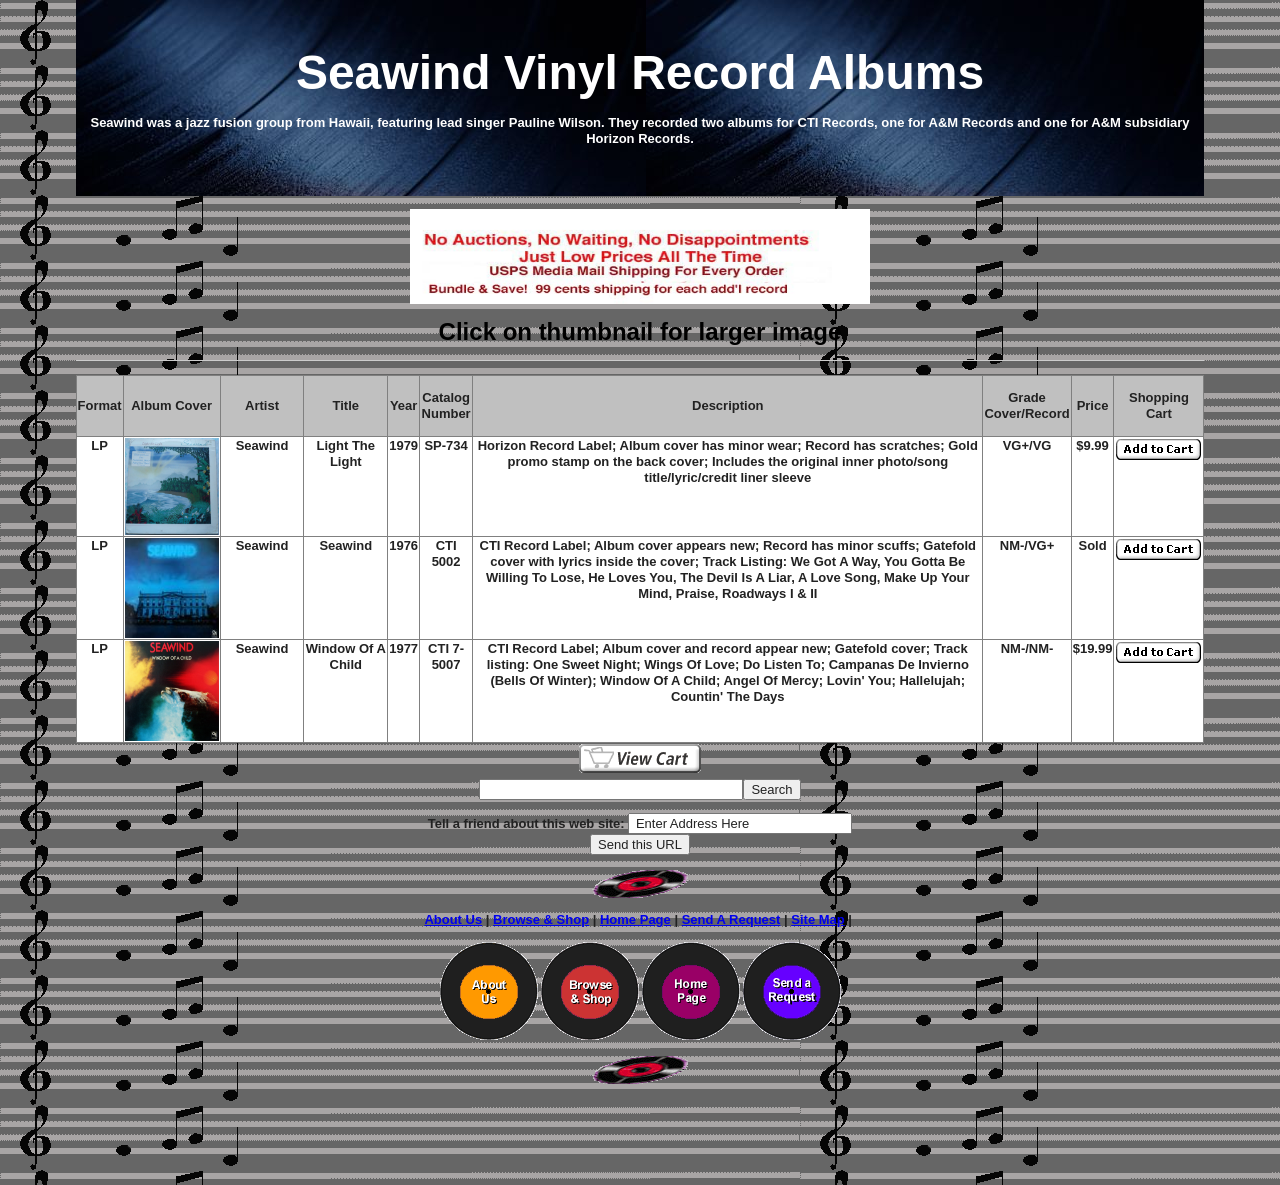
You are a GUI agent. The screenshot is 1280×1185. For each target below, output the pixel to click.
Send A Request (731, 919)
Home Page (635, 919)
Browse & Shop (541, 919)
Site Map (817, 919)
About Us (453, 919)
